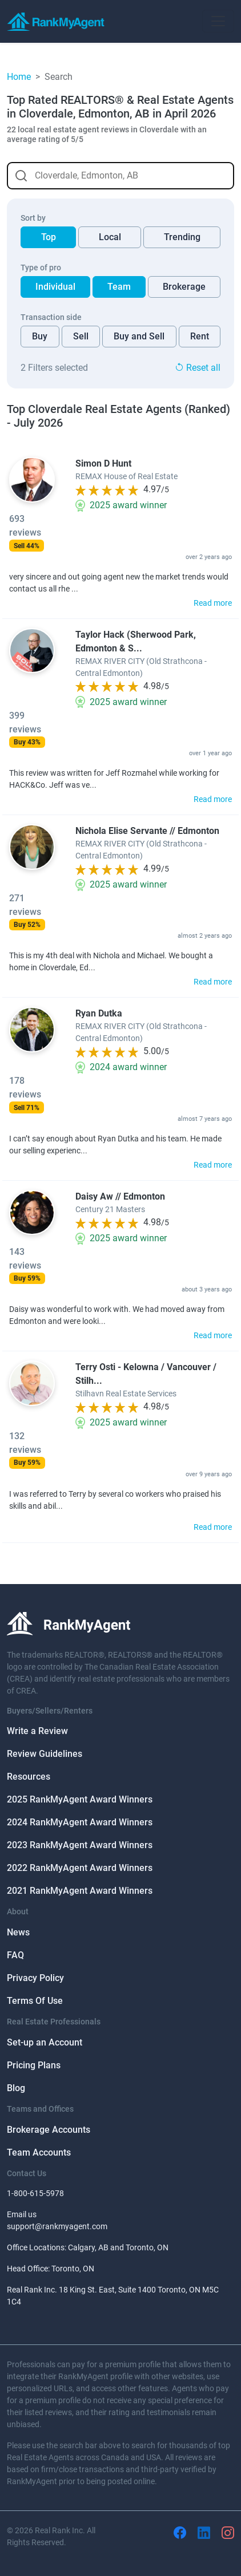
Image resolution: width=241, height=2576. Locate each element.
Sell (81, 336)
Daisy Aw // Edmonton (120, 1196)
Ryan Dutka (98, 1013)
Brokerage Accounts (48, 2129)
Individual (55, 286)
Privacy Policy (35, 1977)
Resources (28, 1776)
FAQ (15, 1955)
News (18, 1932)
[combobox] (120, 175)
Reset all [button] (197, 367)
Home (19, 76)
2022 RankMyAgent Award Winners (79, 1867)
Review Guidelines (44, 1753)
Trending (182, 237)
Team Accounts (39, 2152)
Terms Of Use (35, 2000)
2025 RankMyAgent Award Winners (79, 1799)
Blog (16, 2088)
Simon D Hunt (103, 463)
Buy (39, 336)
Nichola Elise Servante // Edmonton (147, 830)
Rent (199, 336)
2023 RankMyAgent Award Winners (79, 1845)
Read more (213, 602)
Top (48, 237)
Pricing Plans (34, 2065)
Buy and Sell (139, 336)
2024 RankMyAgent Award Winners (79, 1822)
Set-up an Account (44, 2042)
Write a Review (37, 1731)
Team (119, 286)
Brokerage (184, 286)
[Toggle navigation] (218, 21)
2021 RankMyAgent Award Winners (79, 1890)
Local (110, 237)
